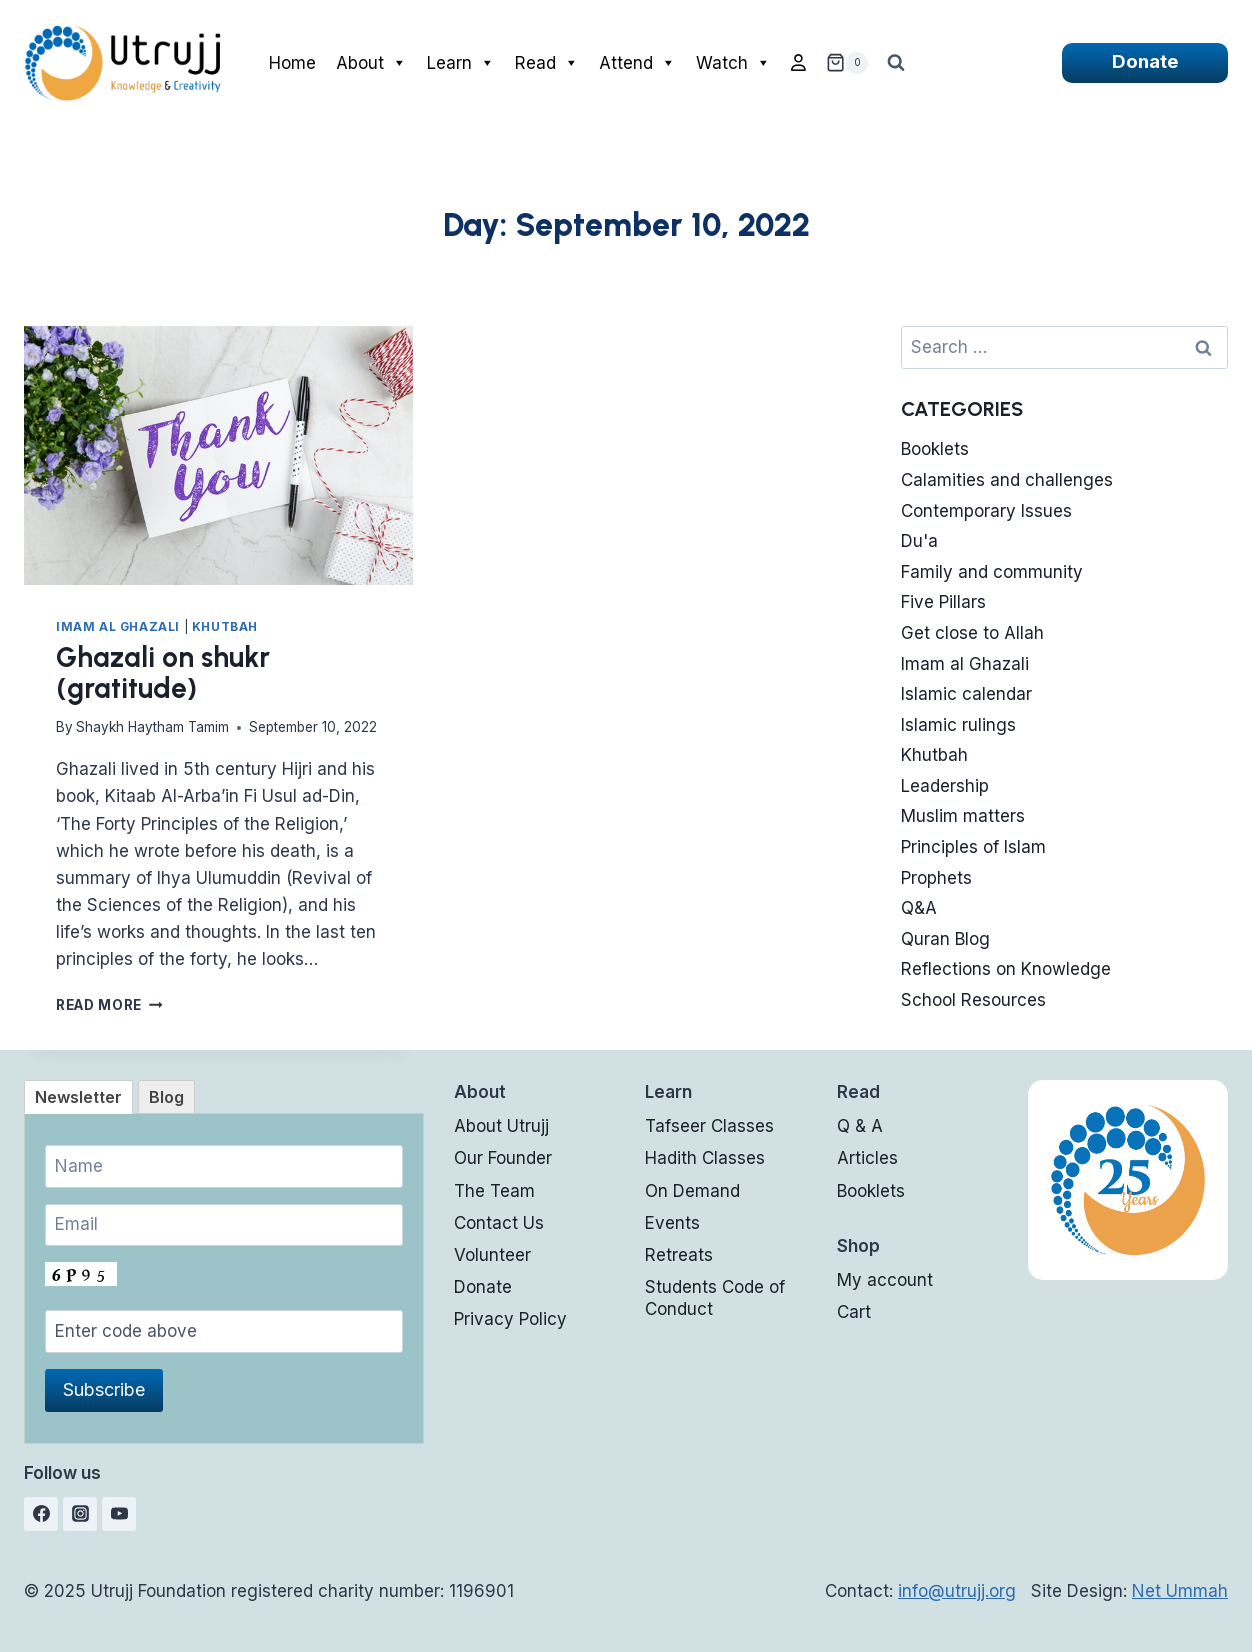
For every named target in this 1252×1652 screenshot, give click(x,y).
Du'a (919, 541)
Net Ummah (1180, 1591)
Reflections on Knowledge (1006, 969)
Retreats (679, 1255)
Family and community (992, 572)
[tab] (78, 1097)
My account (885, 1280)
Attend (637, 63)
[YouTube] (119, 1514)
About (371, 63)
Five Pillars (943, 602)
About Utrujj (501, 1126)
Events (672, 1223)
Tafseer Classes (709, 1126)
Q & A (860, 1126)
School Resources (973, 1000)
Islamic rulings (958, 725)
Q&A (919, 908)
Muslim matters (963, 816)
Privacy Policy (510, 1319)
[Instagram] (80, 1514)
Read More (109, 1005)
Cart (854, 1312)
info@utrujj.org (957, 1591)
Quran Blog (945, 939)
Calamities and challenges (1007, 480)
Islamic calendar (966, 694)
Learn (461, 63)
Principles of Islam (973, 847)
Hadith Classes (705, 1158)
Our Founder (503, 1158)
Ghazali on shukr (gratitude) (163, 672)
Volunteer (492, 1255)
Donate (1145, 61)
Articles (867, 1158)
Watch (733, 63)
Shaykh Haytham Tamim (152, 727)
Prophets (936, 878)
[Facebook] (41, 1514)
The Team (494, 1191)
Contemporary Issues (986, 511)
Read (547, 63)
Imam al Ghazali (118, 626)
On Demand (692, 1191)
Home (292, 63)
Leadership (945, 786)
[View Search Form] (896, 63)
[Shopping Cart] (847, 63)
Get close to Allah (972, 633)
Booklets (935, 449)
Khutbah (225, 626)
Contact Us (499, 1223)
